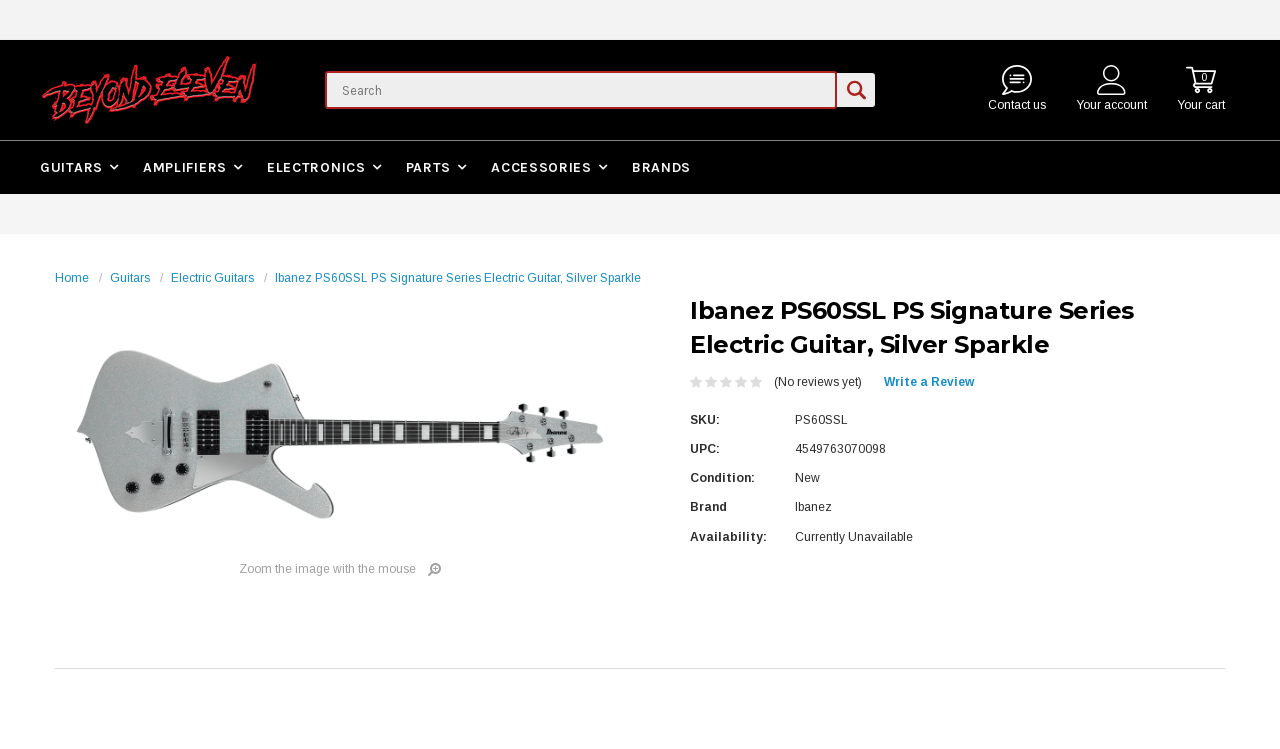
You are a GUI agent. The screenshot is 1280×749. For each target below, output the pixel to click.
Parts (429, 167)
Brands (661, 167)
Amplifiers (185, 167)
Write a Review (929, 382)
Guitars (71, 167)
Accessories (541, 167)
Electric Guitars (212, 278)
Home (72, 278)
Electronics (316, 167)
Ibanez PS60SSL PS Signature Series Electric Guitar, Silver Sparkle (458, 278)
